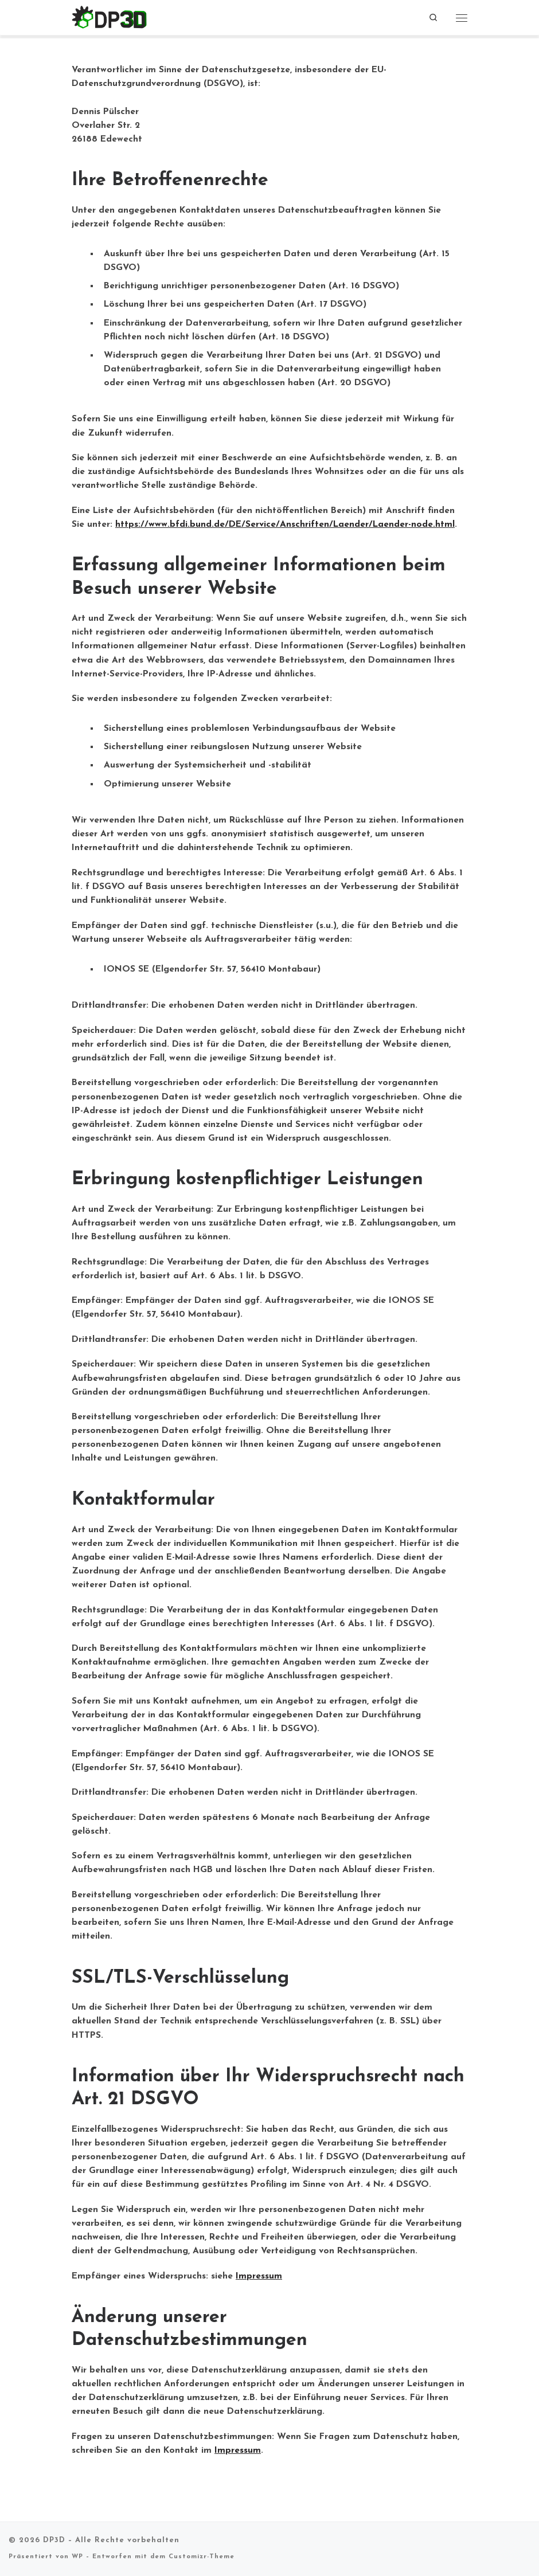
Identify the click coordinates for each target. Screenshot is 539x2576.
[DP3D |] (110, 17)
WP (77, 2557)
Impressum (259, 2276)
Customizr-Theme (202, 2557)
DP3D (54, 2540)
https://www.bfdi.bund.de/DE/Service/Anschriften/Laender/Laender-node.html (285, 524)
